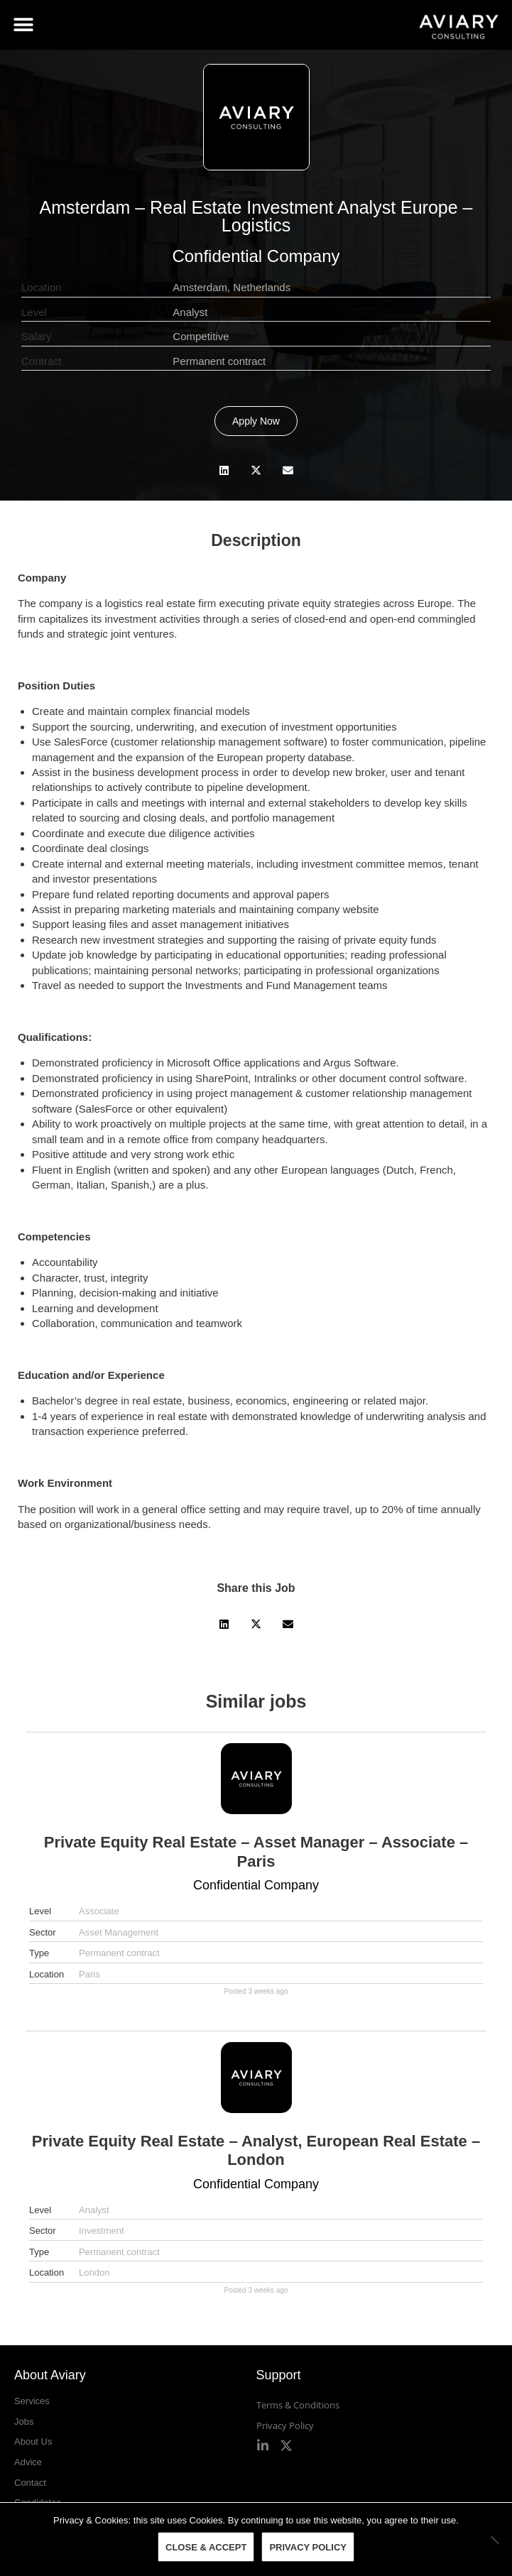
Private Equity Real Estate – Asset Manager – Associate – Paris (256, 1851)
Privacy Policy (285, 2425)
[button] (23, 25)
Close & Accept (205, 2547)
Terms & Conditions (297, 2404)
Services (32, 2401)
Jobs (23, 2421)
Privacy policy (308, 2547)
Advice (28, 2462)
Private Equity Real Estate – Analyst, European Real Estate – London (256, 2150)
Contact (30, 2482)
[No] (494, 2540)
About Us (33, 2441)
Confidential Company (255, 256)
